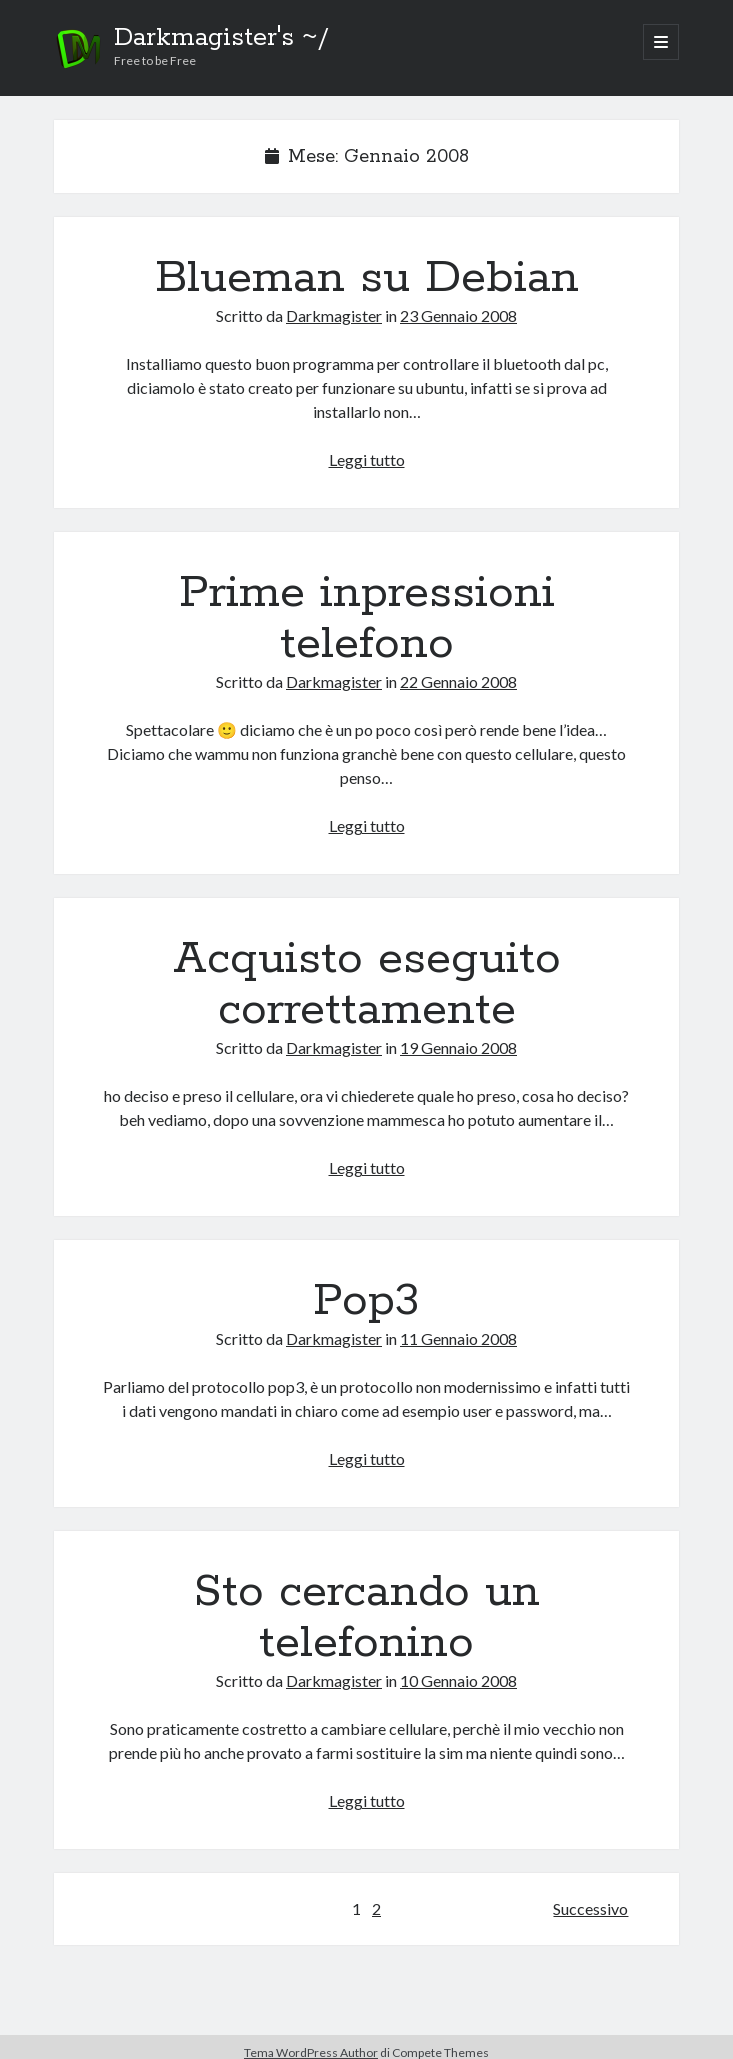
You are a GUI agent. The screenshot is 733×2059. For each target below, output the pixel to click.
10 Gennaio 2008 (458, 1680)
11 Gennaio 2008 (458, 1338)
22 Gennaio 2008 (458, 681)
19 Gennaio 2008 (458, 1047)
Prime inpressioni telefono (367, 618)
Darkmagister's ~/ (221, 38)
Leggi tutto (367, 459)
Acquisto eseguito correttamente (367, 984)
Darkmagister (334, 315)
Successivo (590, 1908)
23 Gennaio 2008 (458, 315)
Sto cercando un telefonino (367, 1617)
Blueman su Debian (367, 278)
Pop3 (366, 1301)
